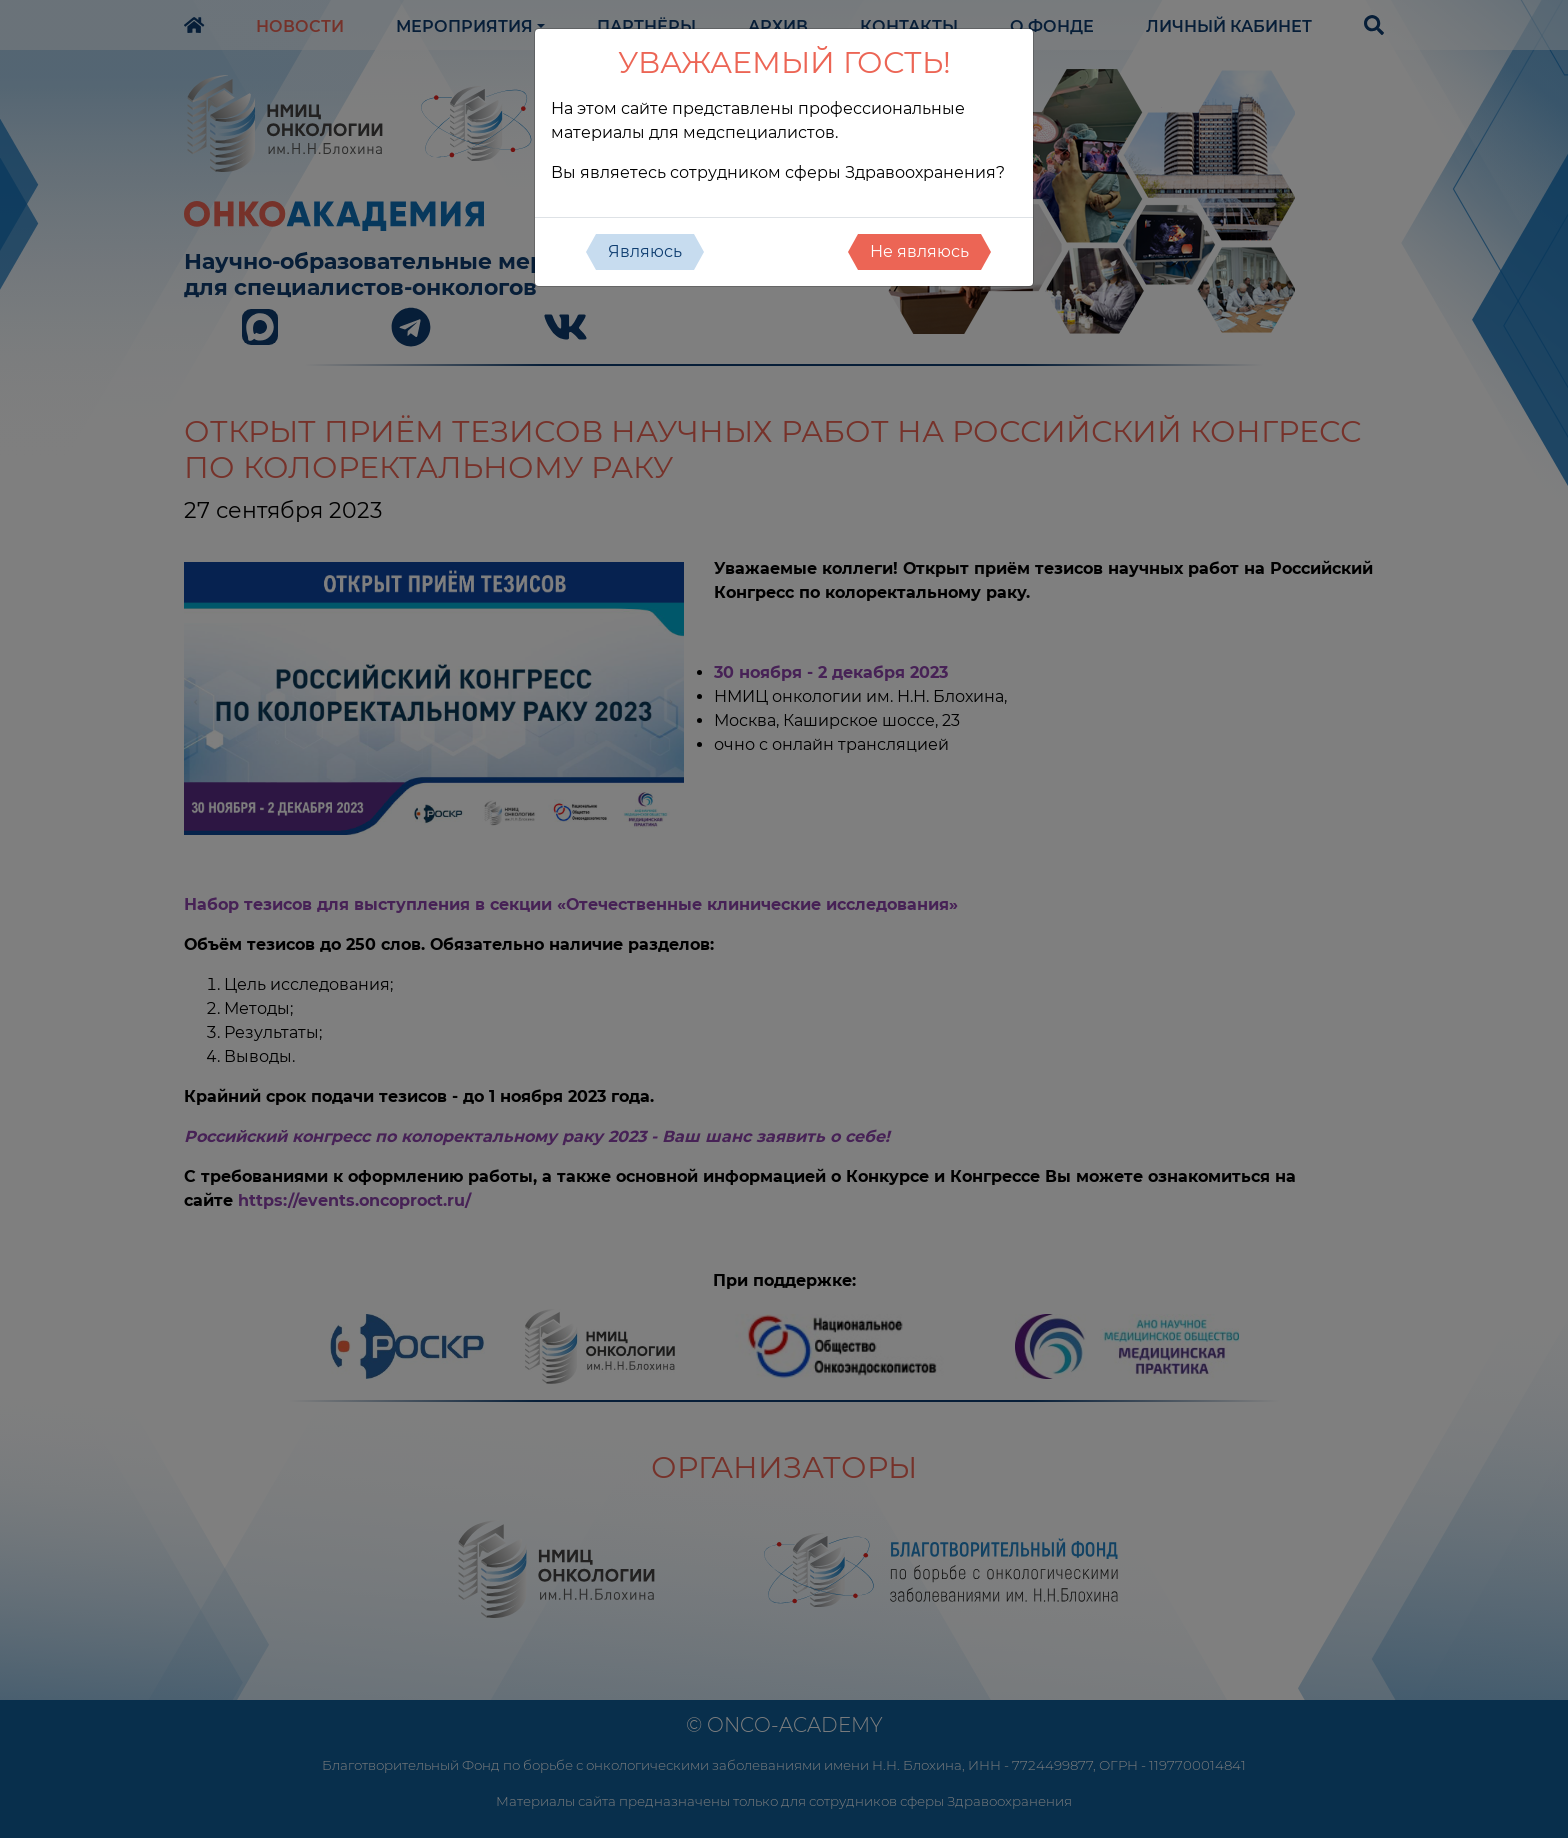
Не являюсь (919, 251)
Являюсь (645, 251)
